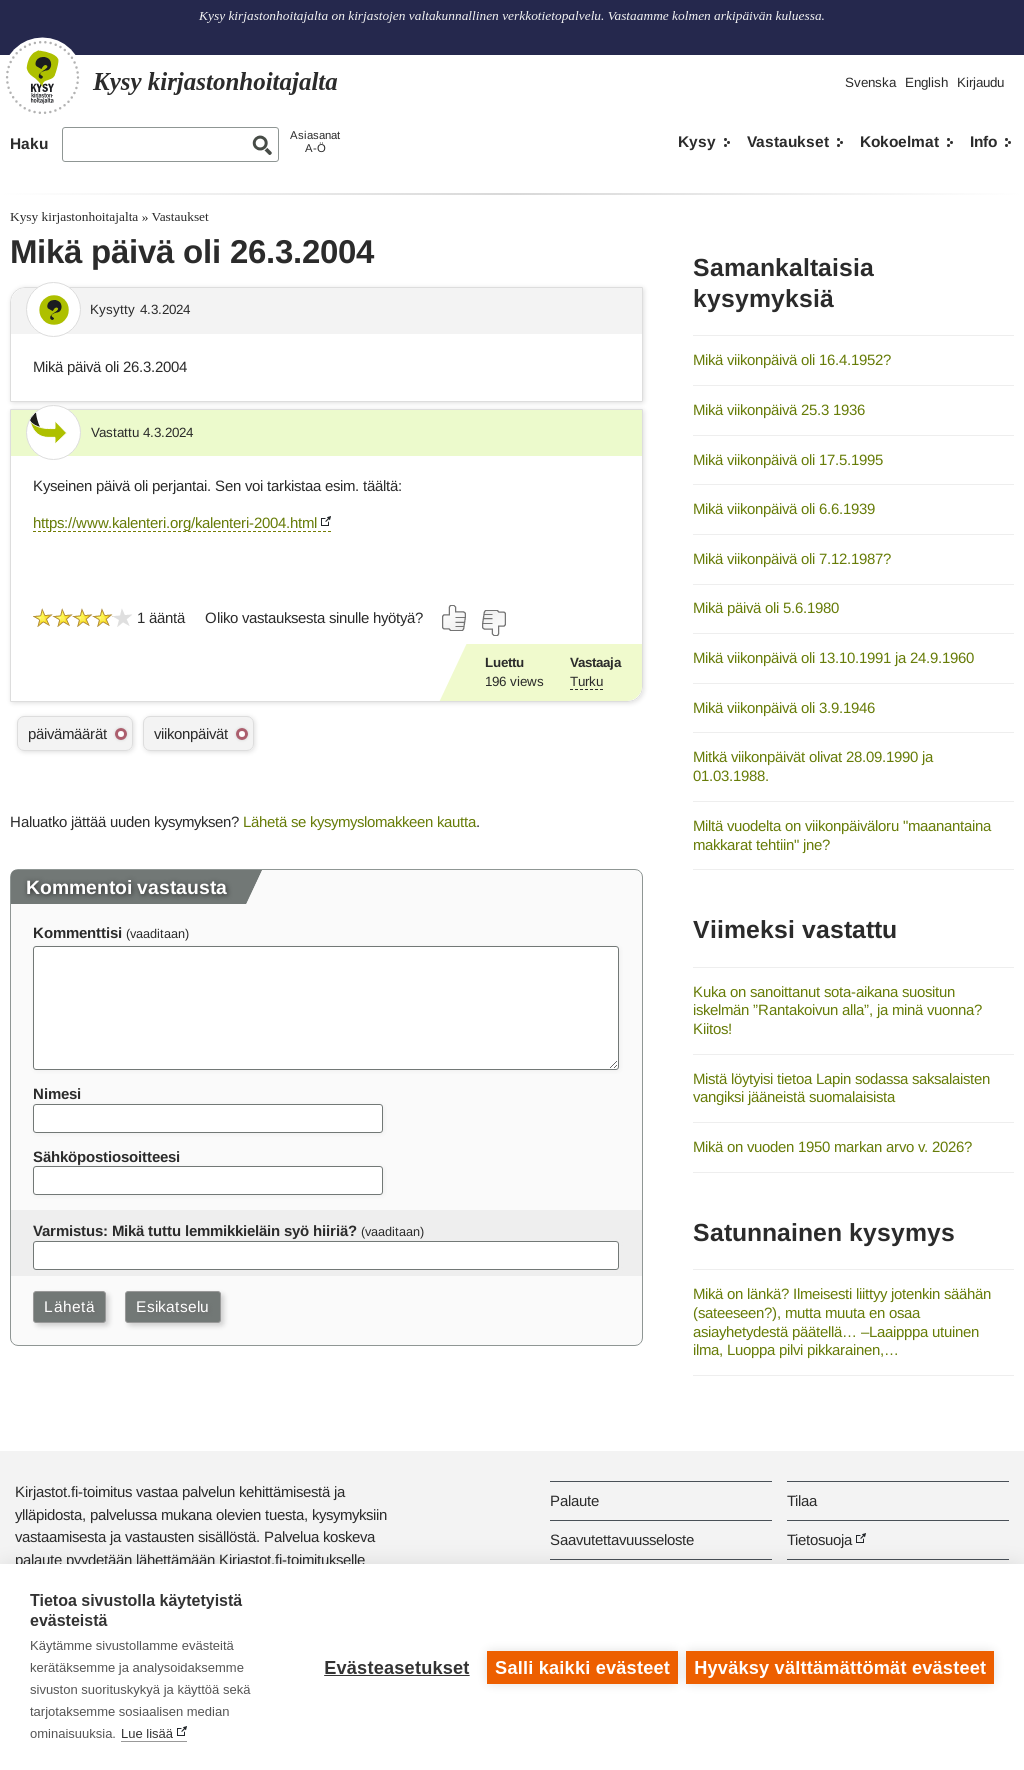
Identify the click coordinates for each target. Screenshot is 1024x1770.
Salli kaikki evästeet (581, 1667)
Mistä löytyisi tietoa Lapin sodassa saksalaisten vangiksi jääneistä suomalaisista (841, 1088)
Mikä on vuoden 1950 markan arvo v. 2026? (832, 1146)
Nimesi (57, 1093)
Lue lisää (147, 1733)
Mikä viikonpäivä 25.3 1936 (779, 409)
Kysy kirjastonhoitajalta (74, 216)
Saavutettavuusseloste (622, 1539)
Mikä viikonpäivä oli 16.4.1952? (792, 359)
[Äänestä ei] (493, 623)
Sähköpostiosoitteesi (106, 1156)
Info (983, 141)
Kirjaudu (980, 82)
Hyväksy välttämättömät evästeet (840, 1667)
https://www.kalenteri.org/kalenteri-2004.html (175, 522)
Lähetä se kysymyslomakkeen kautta (359, 821)
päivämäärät (67, 733)
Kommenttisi (77, 932)
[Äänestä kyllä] (455, 618)
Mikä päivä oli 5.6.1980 (766, 607)
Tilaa (802, 1500)
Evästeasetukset (395, 1667)
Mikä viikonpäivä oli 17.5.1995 (788, 459)
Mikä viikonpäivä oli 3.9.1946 (784, 707)
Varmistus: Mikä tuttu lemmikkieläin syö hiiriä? (195, 1230)
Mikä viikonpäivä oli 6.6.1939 (784, 508)
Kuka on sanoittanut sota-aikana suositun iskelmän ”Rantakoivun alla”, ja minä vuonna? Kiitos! (837, 1010)
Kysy (697, 141)
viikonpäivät (191, 733)
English (926, 82)
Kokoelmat (899, 141)
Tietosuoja (819, 1539)
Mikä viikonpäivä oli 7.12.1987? (792, 558)
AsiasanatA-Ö (315, 141)
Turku (586, 681)
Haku (29, 143)
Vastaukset (788, 141)
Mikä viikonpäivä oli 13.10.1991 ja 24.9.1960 (833, 657)
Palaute (574, 1500)
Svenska (870, 82)
